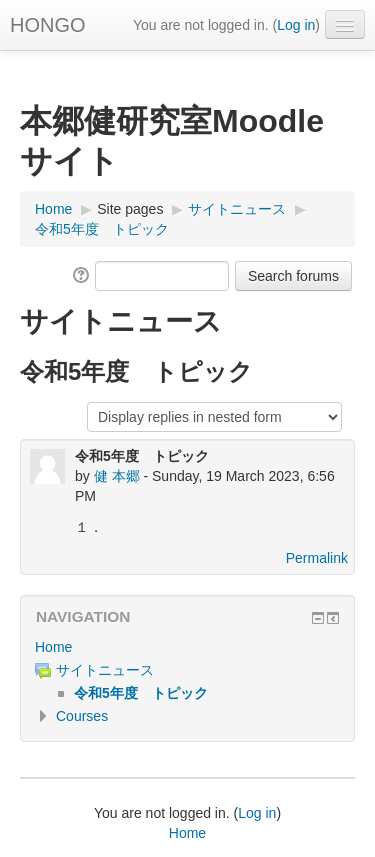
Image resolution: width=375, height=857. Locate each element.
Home (53, 647)
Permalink (317, 558)
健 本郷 (117, 476)
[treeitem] (187, 647)
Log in (296, 25)
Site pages (130, 209)
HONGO (48, 25)
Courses (82, 716)
